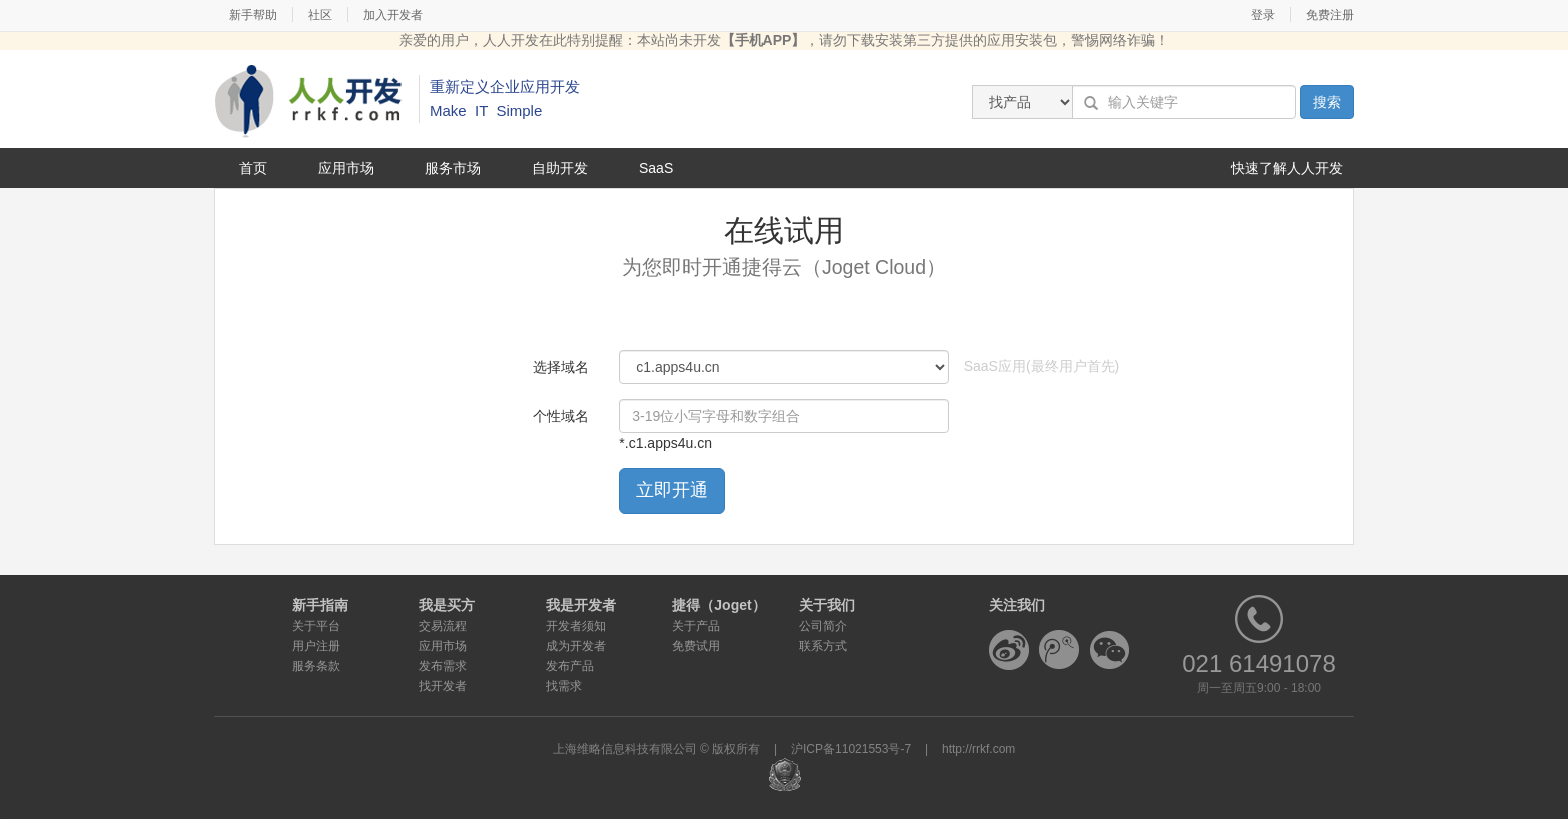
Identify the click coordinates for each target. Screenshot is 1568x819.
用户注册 (316, 646)
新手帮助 (253, 15)
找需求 (564, 686)
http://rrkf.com (978, 749)
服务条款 (316, 666)
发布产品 (570, 666)
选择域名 (561, 367)
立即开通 (672, 490)
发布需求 (443, 666)
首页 (253, 168)
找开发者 (443, 686)
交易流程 (443, 626)
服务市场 (453, 168)
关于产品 (696, 626)
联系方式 (823, 646)
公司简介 (823, 626)
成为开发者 (576, 646)
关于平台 (316, 626)
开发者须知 (576, 626)
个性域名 (561, 416)
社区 (320, 15)
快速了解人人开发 (1287, 168)
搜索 (1327, 102)
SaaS (656, 168)
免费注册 (1330, 15)
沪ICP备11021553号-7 (851, 749)
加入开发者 (393, 15)
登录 (1263, 15)
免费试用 (696, 646)
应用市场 (346, 168)
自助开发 (560, 168)
